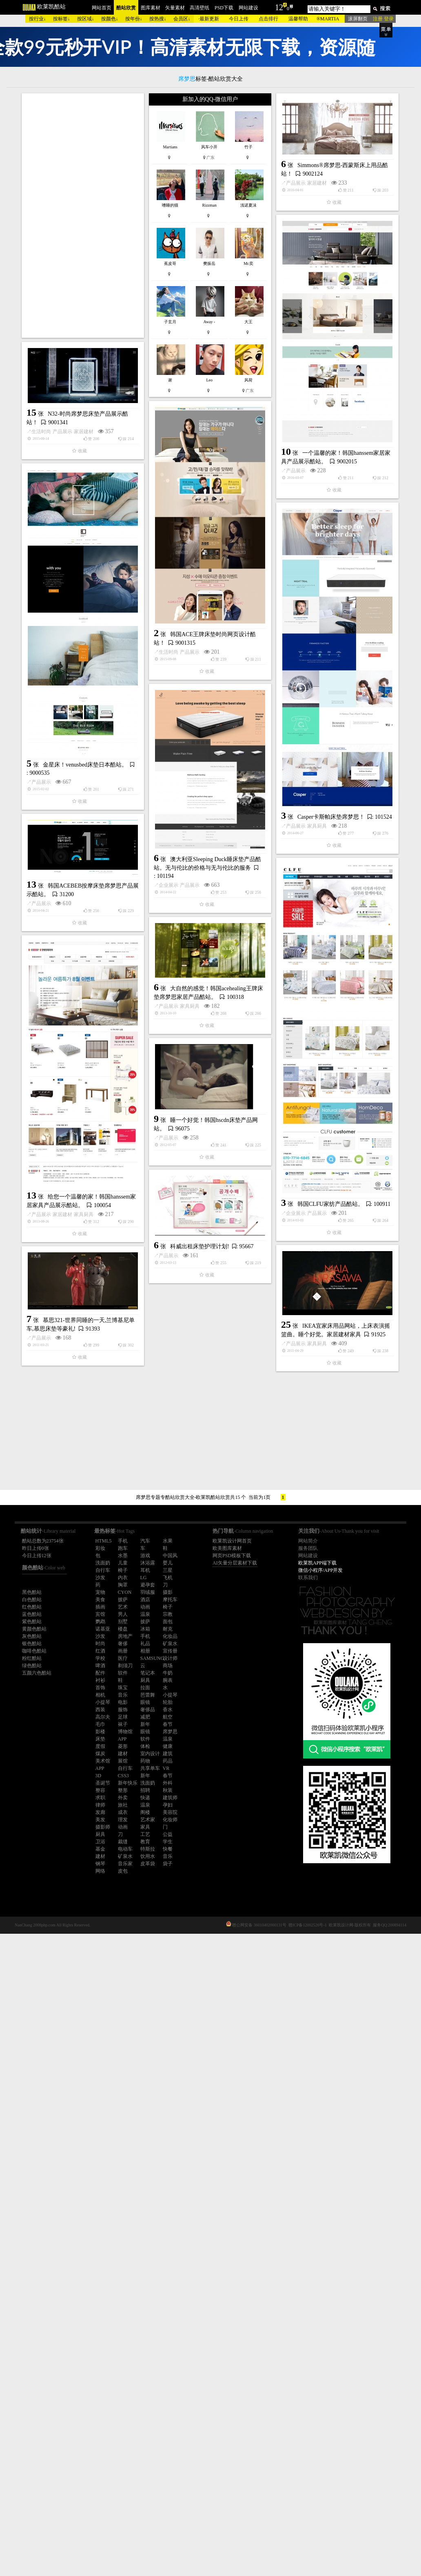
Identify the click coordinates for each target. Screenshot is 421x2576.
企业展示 (168, 1229)
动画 (145, 1607)
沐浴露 (147, 1563)
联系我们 (308, 1577)
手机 (145, 1636)
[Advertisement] (83, 215)
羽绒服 (147, 1592)
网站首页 (101, 8)
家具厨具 (70, 1180)
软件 (145, 1739)
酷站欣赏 (126, 8)
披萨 (145, 1621)
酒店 (145, 1599)
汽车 (145, 1541)
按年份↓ (133, 19)
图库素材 (150, 8)
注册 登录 (383, 19)
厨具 (145, 1680)
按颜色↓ (109, 19)
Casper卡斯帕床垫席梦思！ (84, 1171)
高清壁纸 (199, 8)
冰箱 (145, 1629)
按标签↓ (61, 19)
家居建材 (70, 424)
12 (279, 7)
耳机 (145, 1570)
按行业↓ (37, 19)
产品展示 (49, 424)
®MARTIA (328, 19)
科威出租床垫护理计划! (76, 1834)
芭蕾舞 (147, 1695)
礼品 (145, 1643)
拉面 (145, 1687)
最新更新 (209, 19)
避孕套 (147, 1585)
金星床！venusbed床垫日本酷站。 (208, 983)
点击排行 (268, 19)
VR (166, 1768)
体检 (145, 1746)
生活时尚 (41, 549)
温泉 (145, 1614)
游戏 (145, 1555)
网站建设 (248, 8)
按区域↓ (85, 19)
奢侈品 (147, 1709)
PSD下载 (224, 8)
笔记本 (147, 1673)
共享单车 (150, 1768)
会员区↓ (182, 19)
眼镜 (145, 1702)
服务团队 (308, 1548)
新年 (145, 1724)
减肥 (145, 1717)
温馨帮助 (298, 19)
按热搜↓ (157, 19)
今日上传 (238, 19)
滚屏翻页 (358, 19)
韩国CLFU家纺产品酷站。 (207, 1606)
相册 (145, 1651)
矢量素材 (175, 8)
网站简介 (308, 1541)
